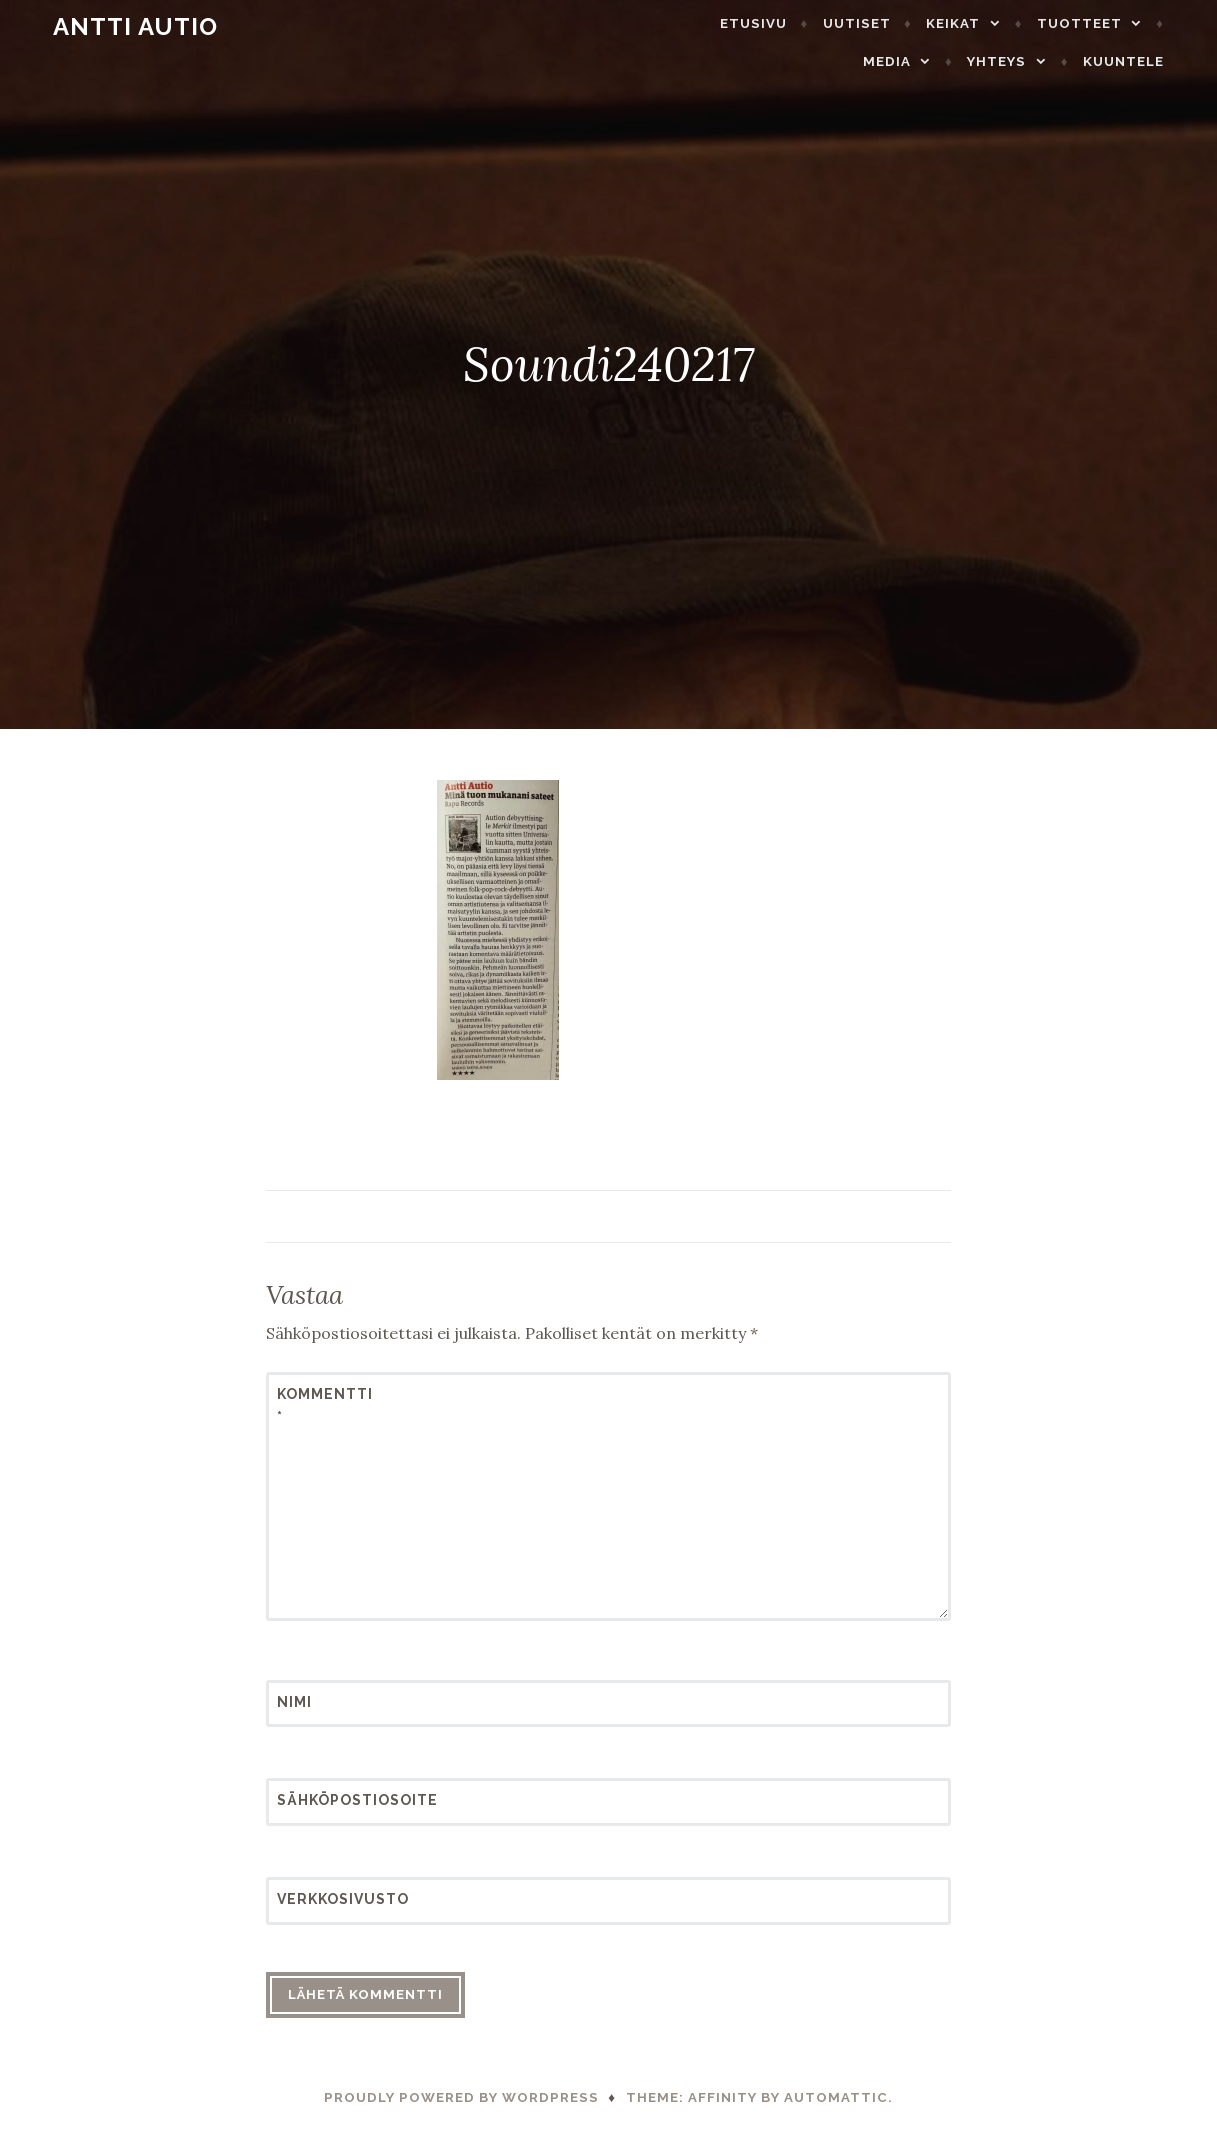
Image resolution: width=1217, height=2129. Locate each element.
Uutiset (780, 23)
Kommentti (325, 1405)
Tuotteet (1002, 23)
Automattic (836, 2097)
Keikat (876, 23)
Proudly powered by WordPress (461, 2097)
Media (1125, 23)
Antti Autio (108, 26)
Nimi (294, 1702)
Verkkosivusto (326, 1899)
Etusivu (676, 23)
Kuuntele (1150, 61)
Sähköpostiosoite (326, 1800)
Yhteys (1024, 61)
